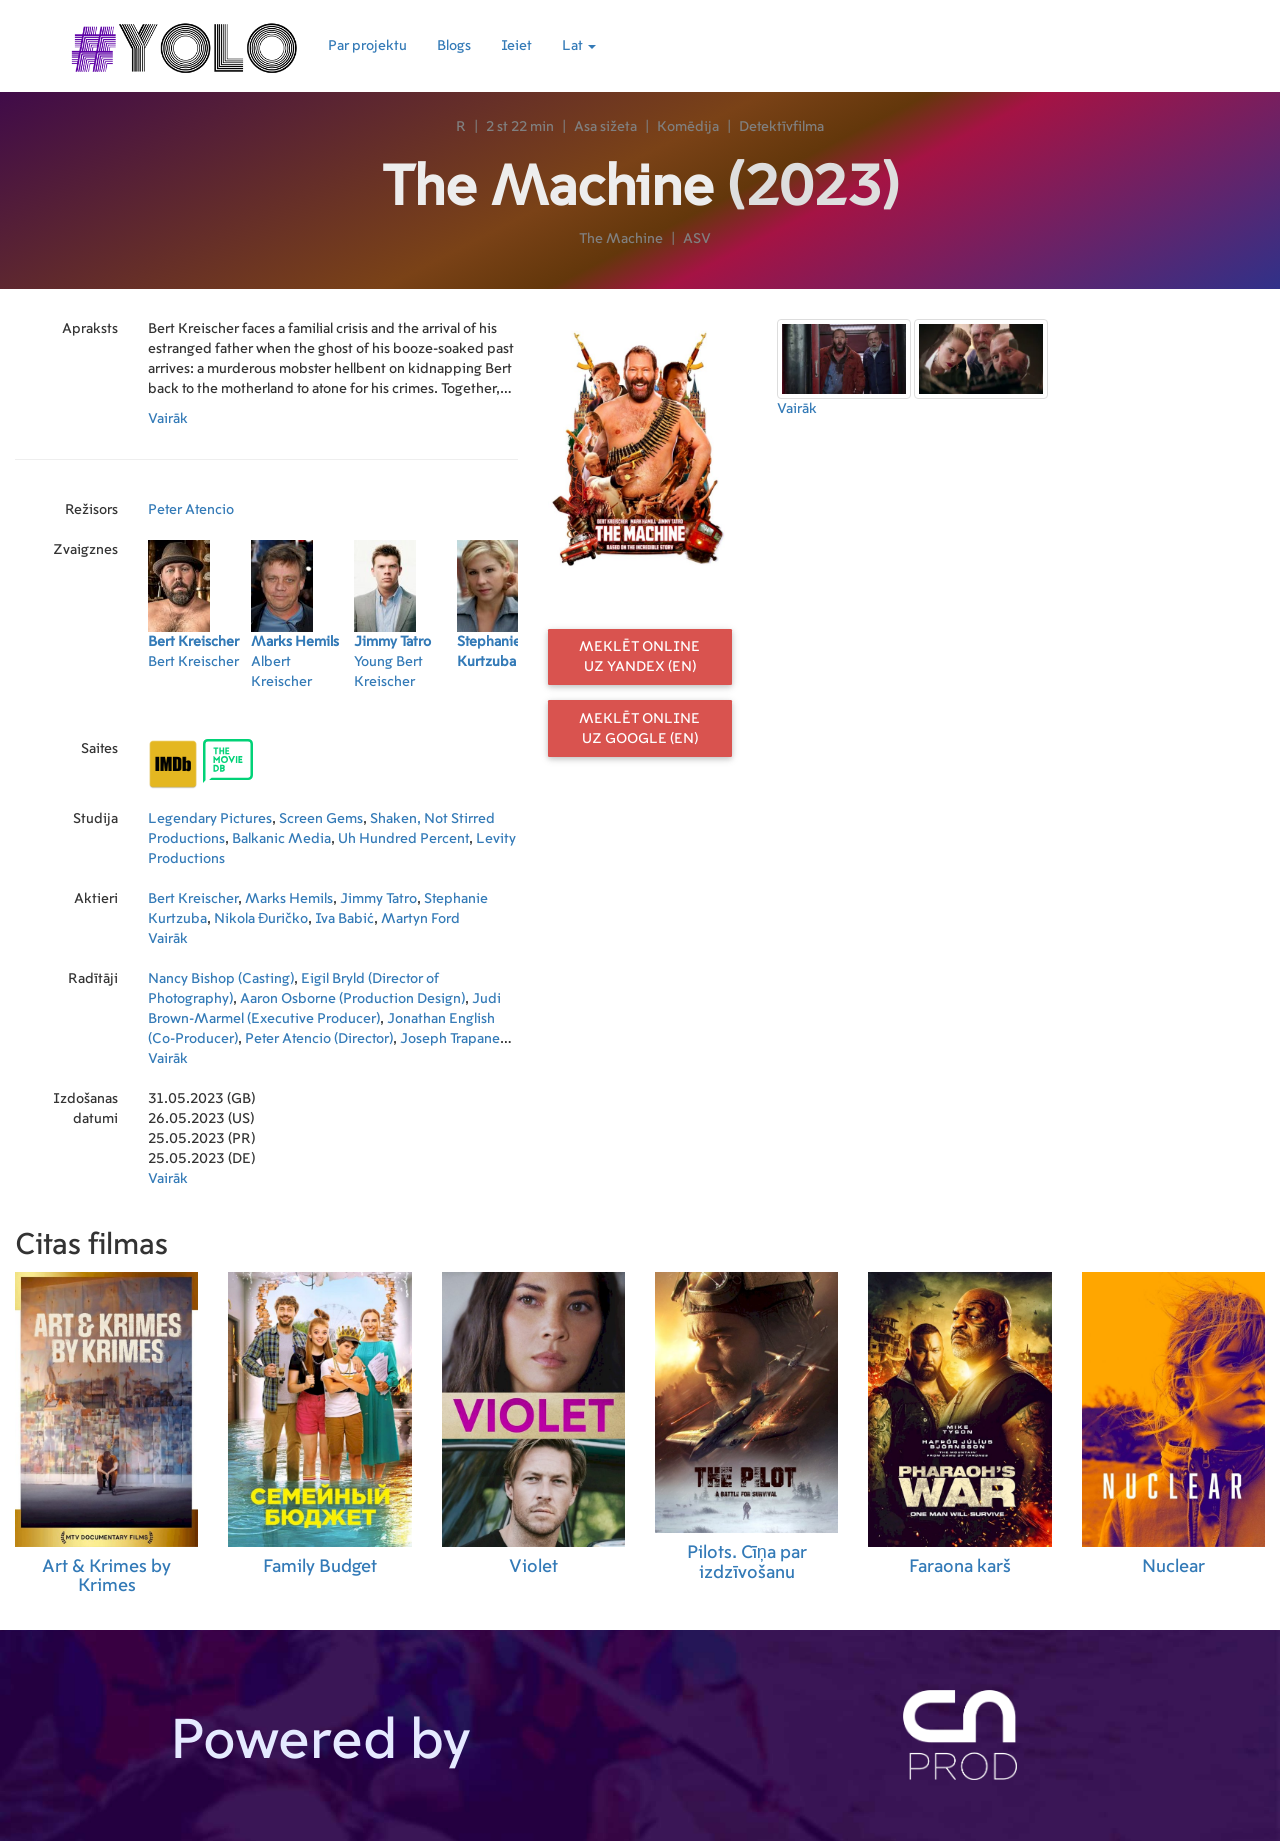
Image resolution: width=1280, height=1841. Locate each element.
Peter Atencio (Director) (319, 1039)
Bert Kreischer (193, 899)
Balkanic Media (281, 839)
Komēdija (688, 127)
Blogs (454, 46)
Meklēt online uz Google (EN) (639, 729)
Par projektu (367, 46)
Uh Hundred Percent (403, 839)
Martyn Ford (420, 919)
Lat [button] (579, 46)
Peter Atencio (191, 510)
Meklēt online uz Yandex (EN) (639, 657)
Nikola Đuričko (261, 919)
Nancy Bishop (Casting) (221, 979)
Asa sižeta (605, 127)
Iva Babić (344, 919)
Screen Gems (321, 819)
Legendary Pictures (210, 819)
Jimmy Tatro (378, 899)
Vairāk (168, 419)
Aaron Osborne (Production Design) (352, 999)
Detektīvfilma (781, 127)
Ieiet (516, 46)
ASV (697, 239)
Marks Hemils (289, 899)
